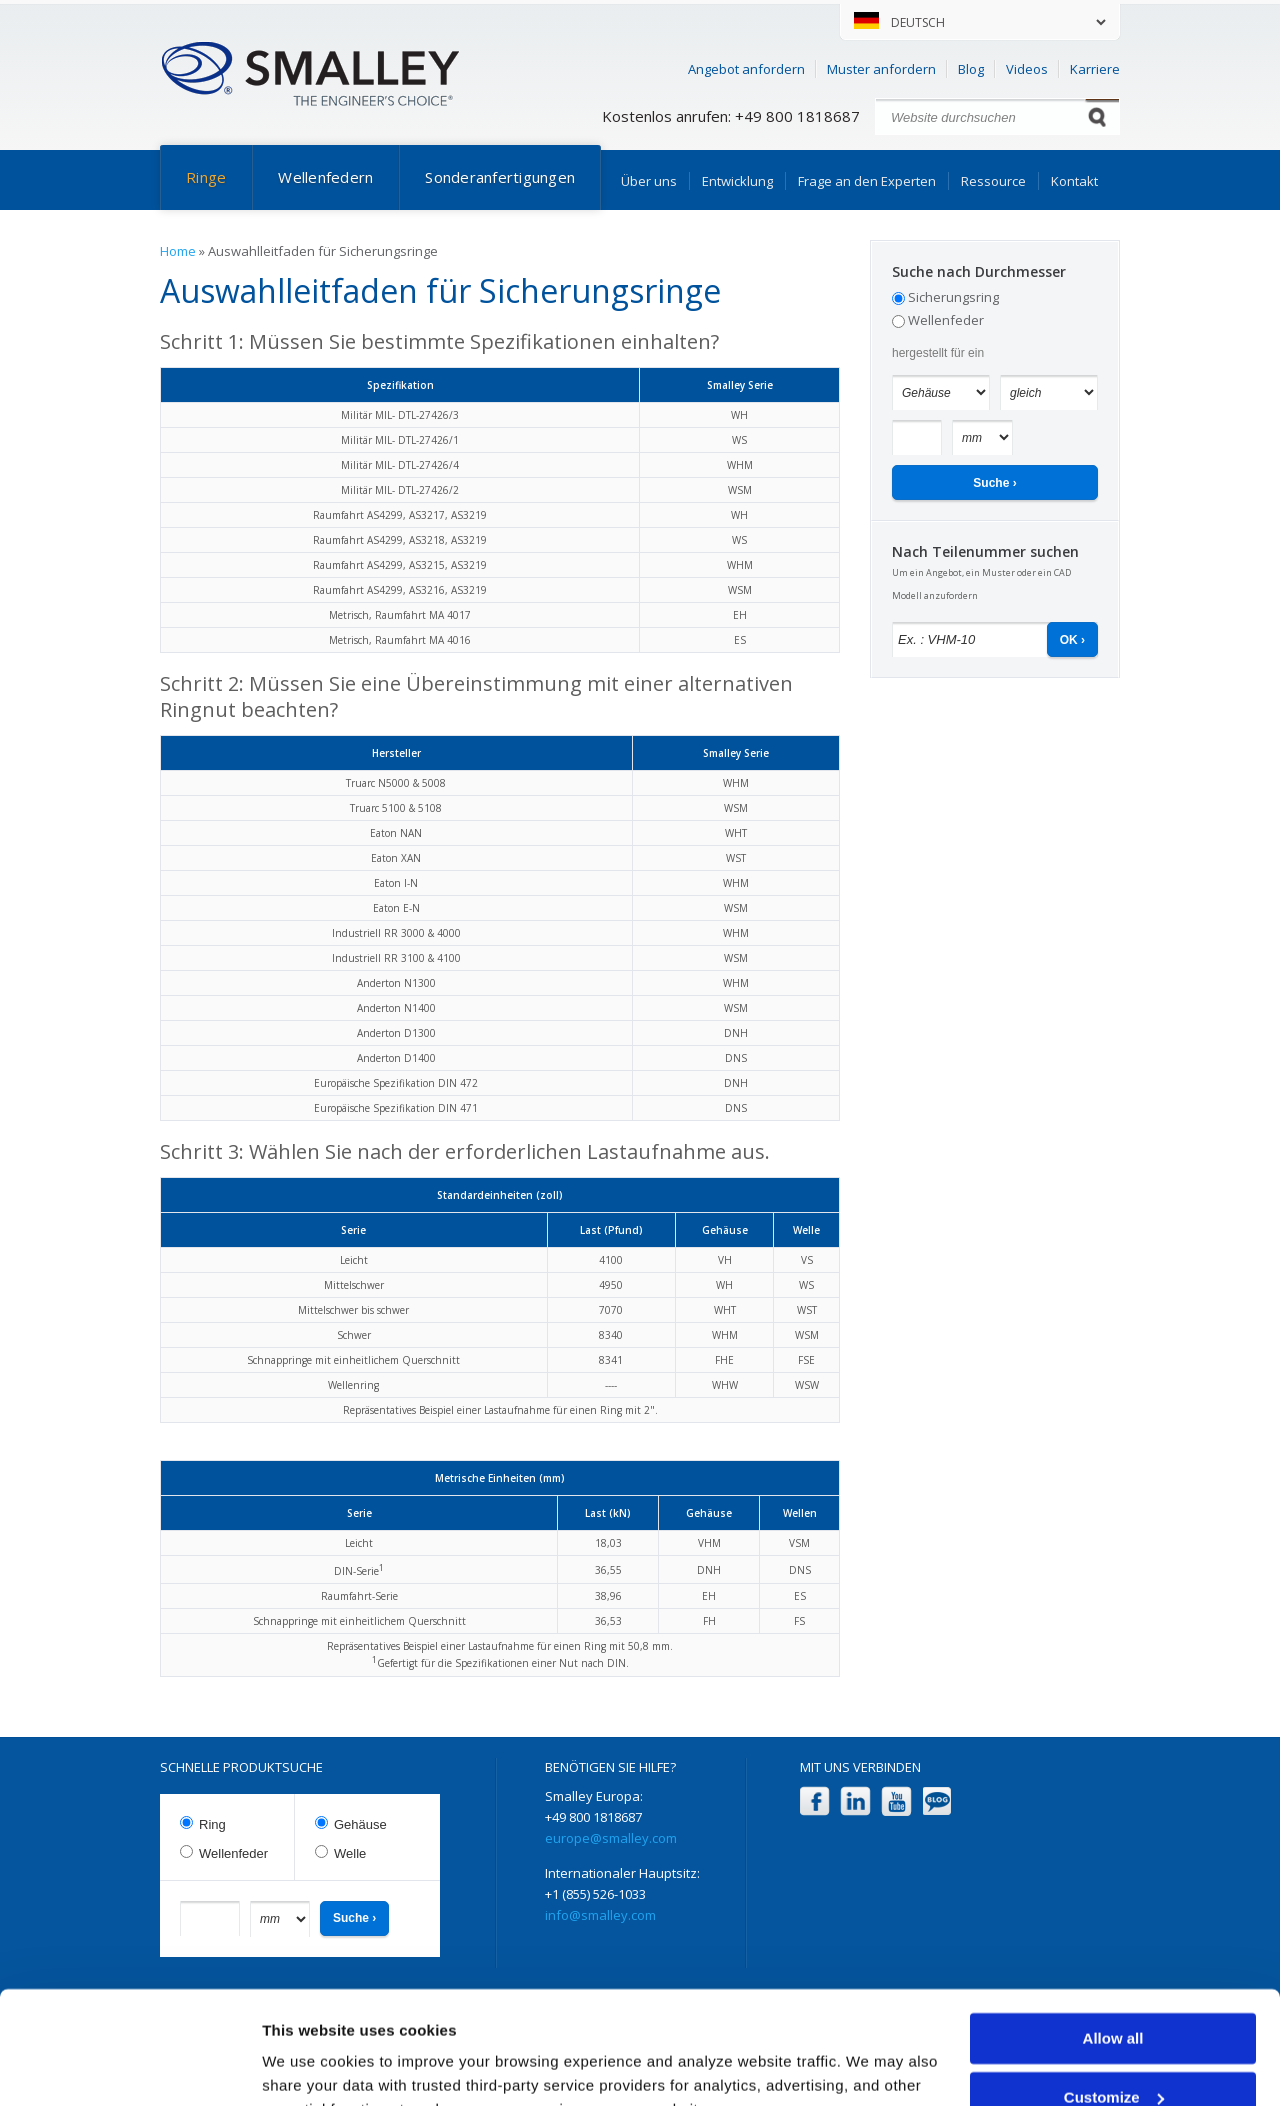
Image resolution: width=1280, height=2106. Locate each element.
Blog (971, 69)
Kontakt (1074, 181)
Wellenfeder (946, 320)
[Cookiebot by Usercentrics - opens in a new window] (129, 2067)
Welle (350, 1853)
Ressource (993, 181)
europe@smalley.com (611, 1838)
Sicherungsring (953, 297)
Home (178, 251)
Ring (212, 1824)
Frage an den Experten (867, 181)
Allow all (1113, 1940)
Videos (1027, 69)
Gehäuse (360, 1824)
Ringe (206, 177)
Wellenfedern (325, 177)
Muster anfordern (881, 69)
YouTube (896, 1801)
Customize (1114, 1998)
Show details (308, 2066)
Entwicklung (737, 181)
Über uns (649, 181)
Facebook (814, 1801)
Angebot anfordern (746, 69)
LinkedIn (855, 1801)
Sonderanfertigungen (500, 177)
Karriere (1095, 69)
